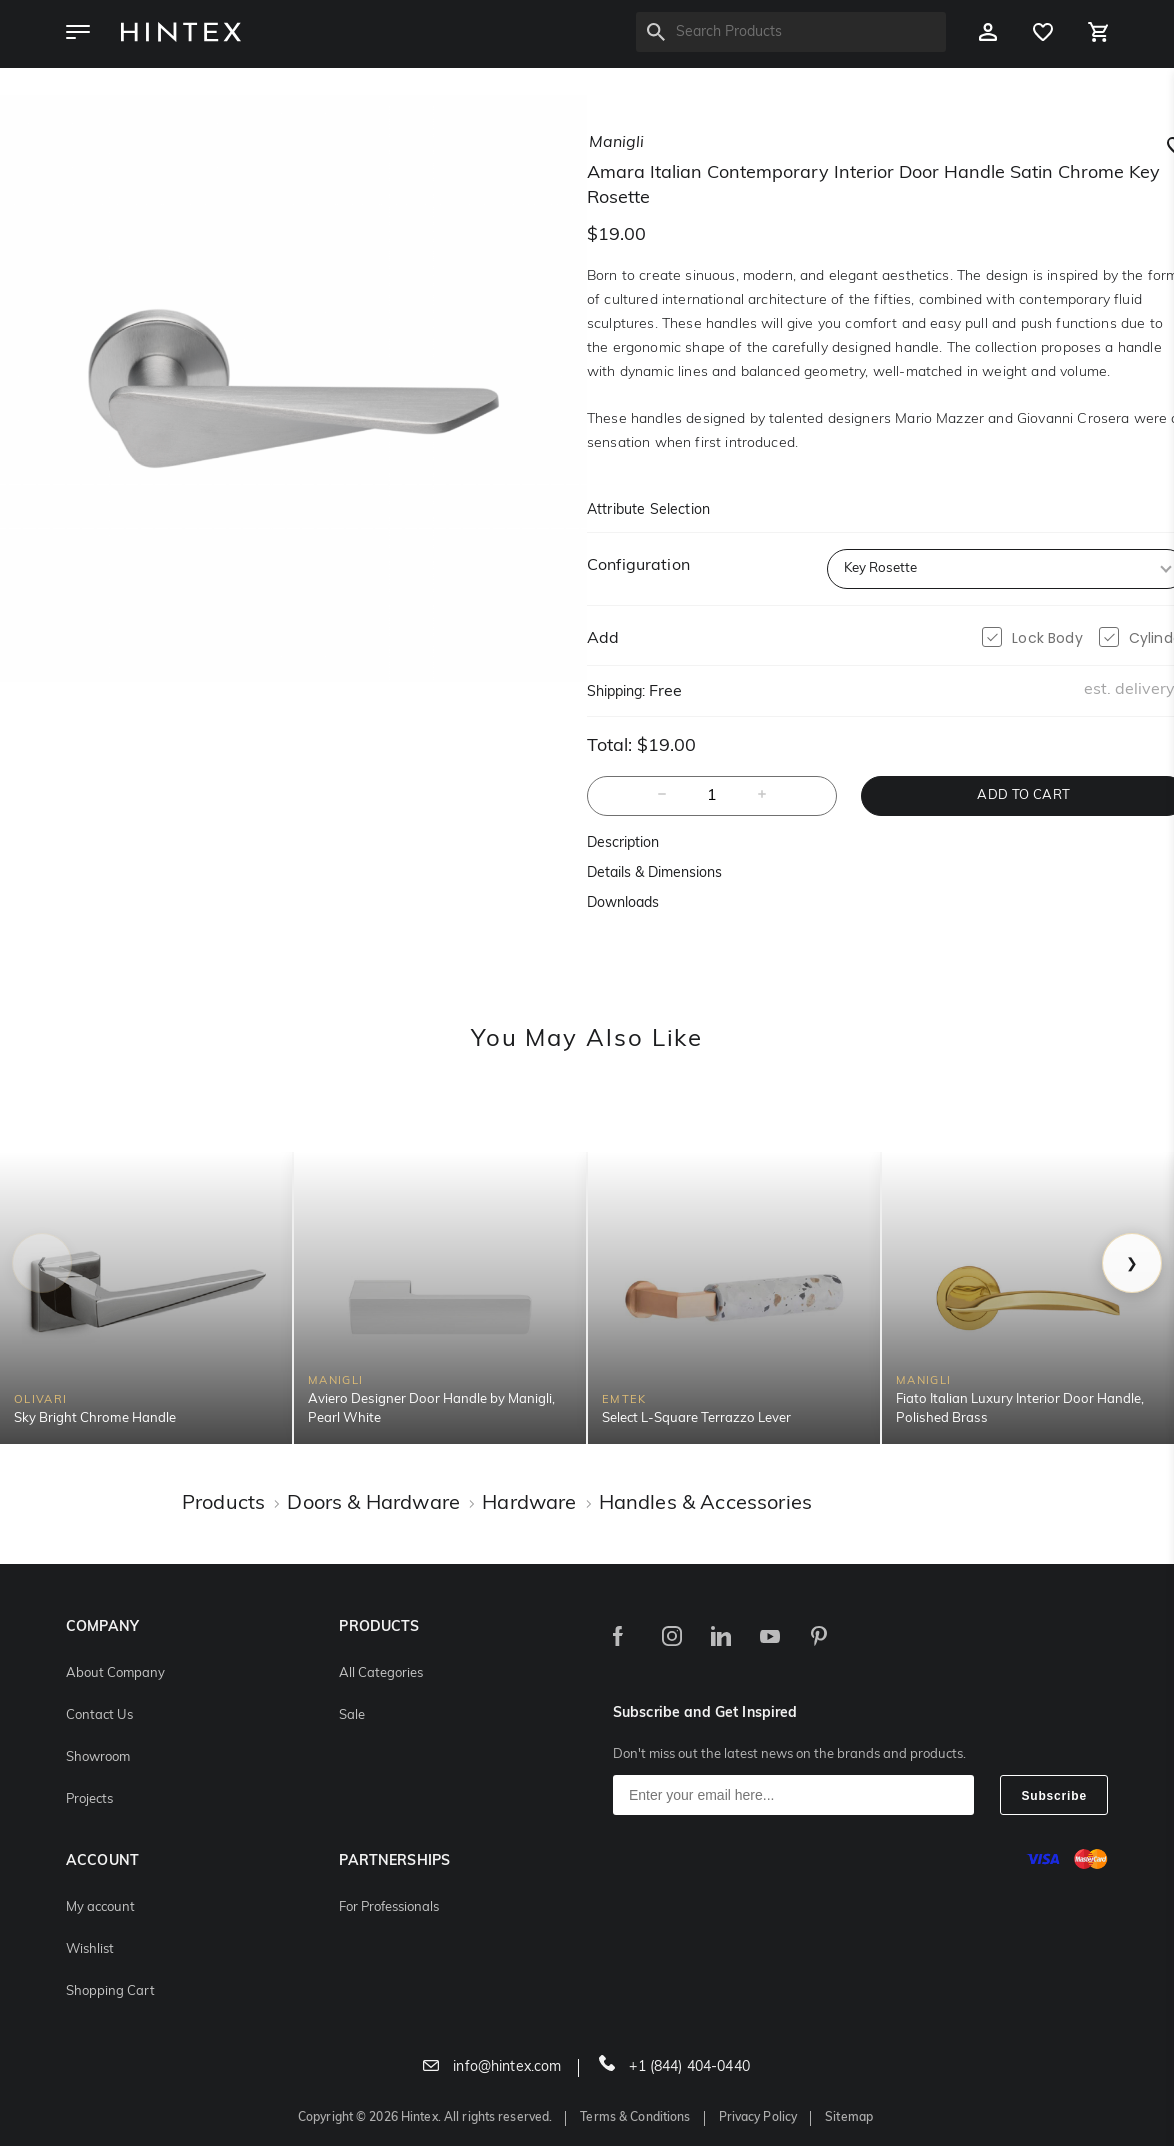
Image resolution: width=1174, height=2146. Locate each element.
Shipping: (616, 692)
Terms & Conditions (635, 2118)
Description (623, 843)
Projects (89, 1799)
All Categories (381, 1673)
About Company (115, 1673)
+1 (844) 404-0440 (674, 2067)
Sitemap (849, 2118)
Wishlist (90, 1949)
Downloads (623, 903)
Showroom (98, 1757)
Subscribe (1054, 1796)
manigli (616, 143)
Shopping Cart (110, 1991)
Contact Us (99, 1715)
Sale (352, 1715)
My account (100, 1907)
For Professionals (389, 1907)
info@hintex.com (492, 2067)
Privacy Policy (758, 2118)
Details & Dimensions (654, 873)
